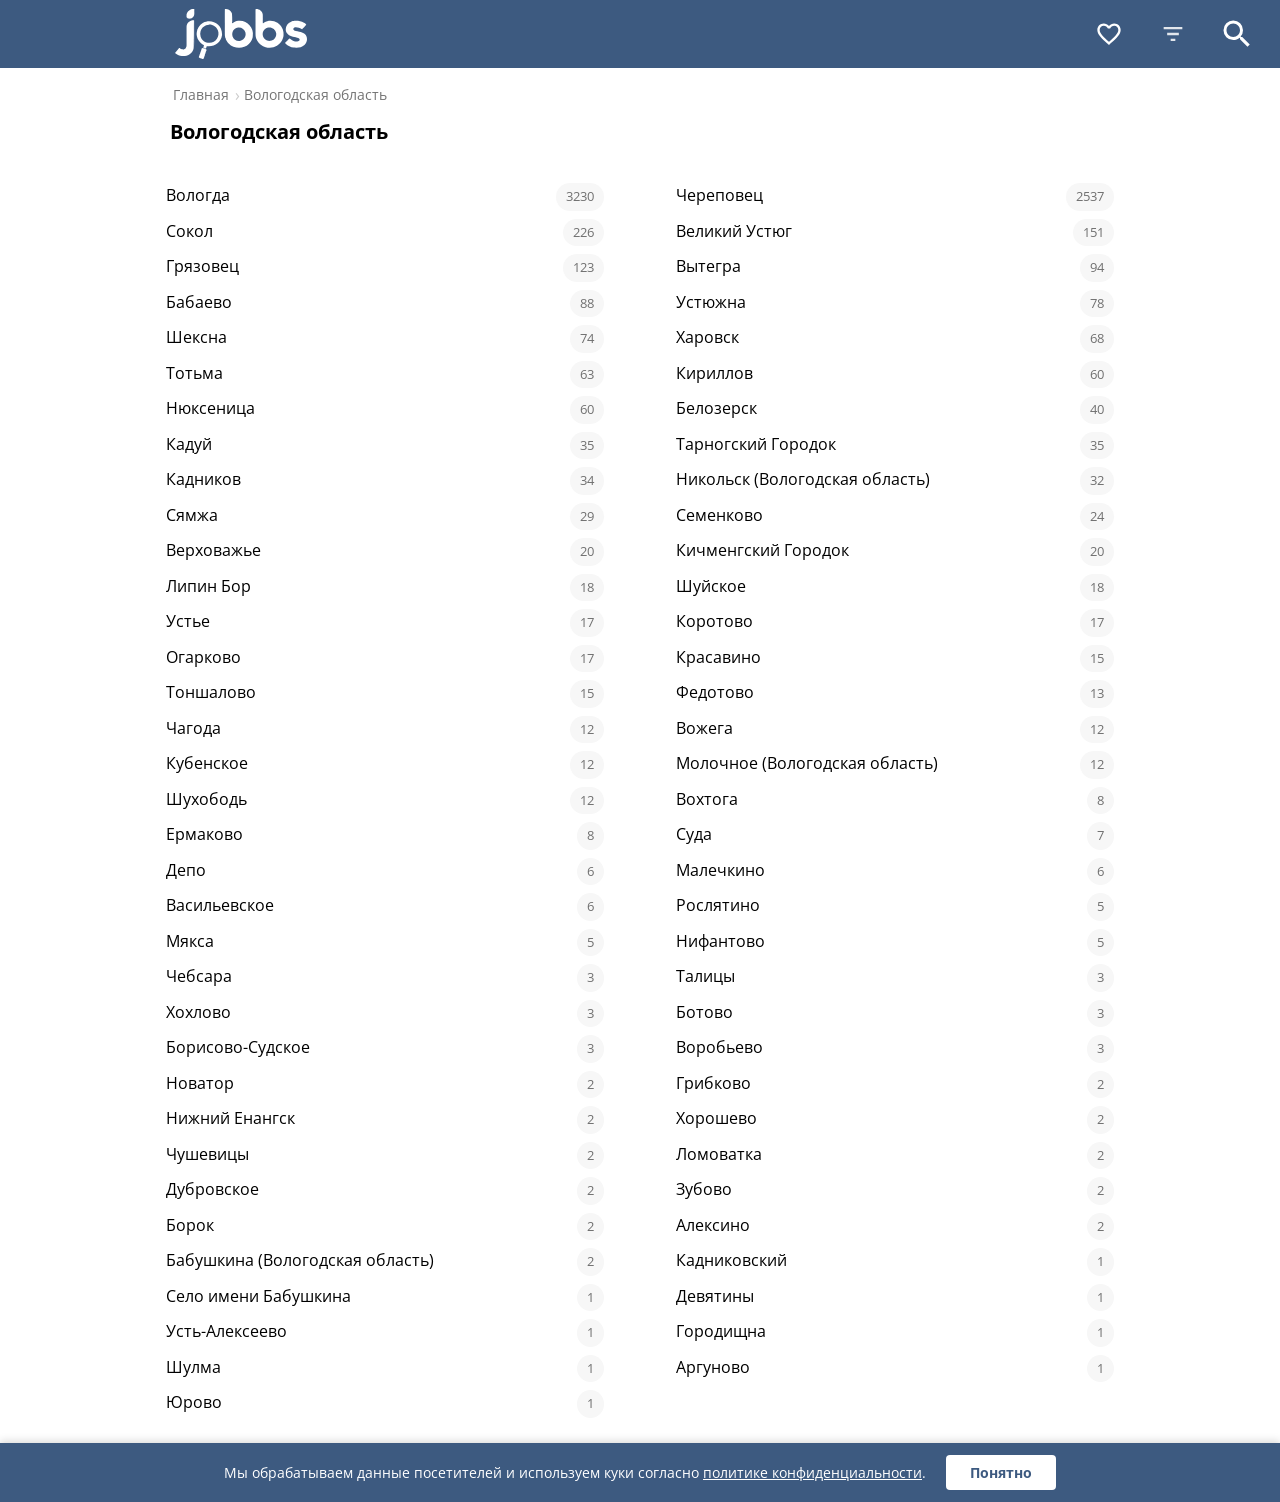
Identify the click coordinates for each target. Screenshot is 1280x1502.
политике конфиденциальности (812, 1472)
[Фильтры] (1173, 34)
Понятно (1001, 1472)
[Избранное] (1109, 34)
